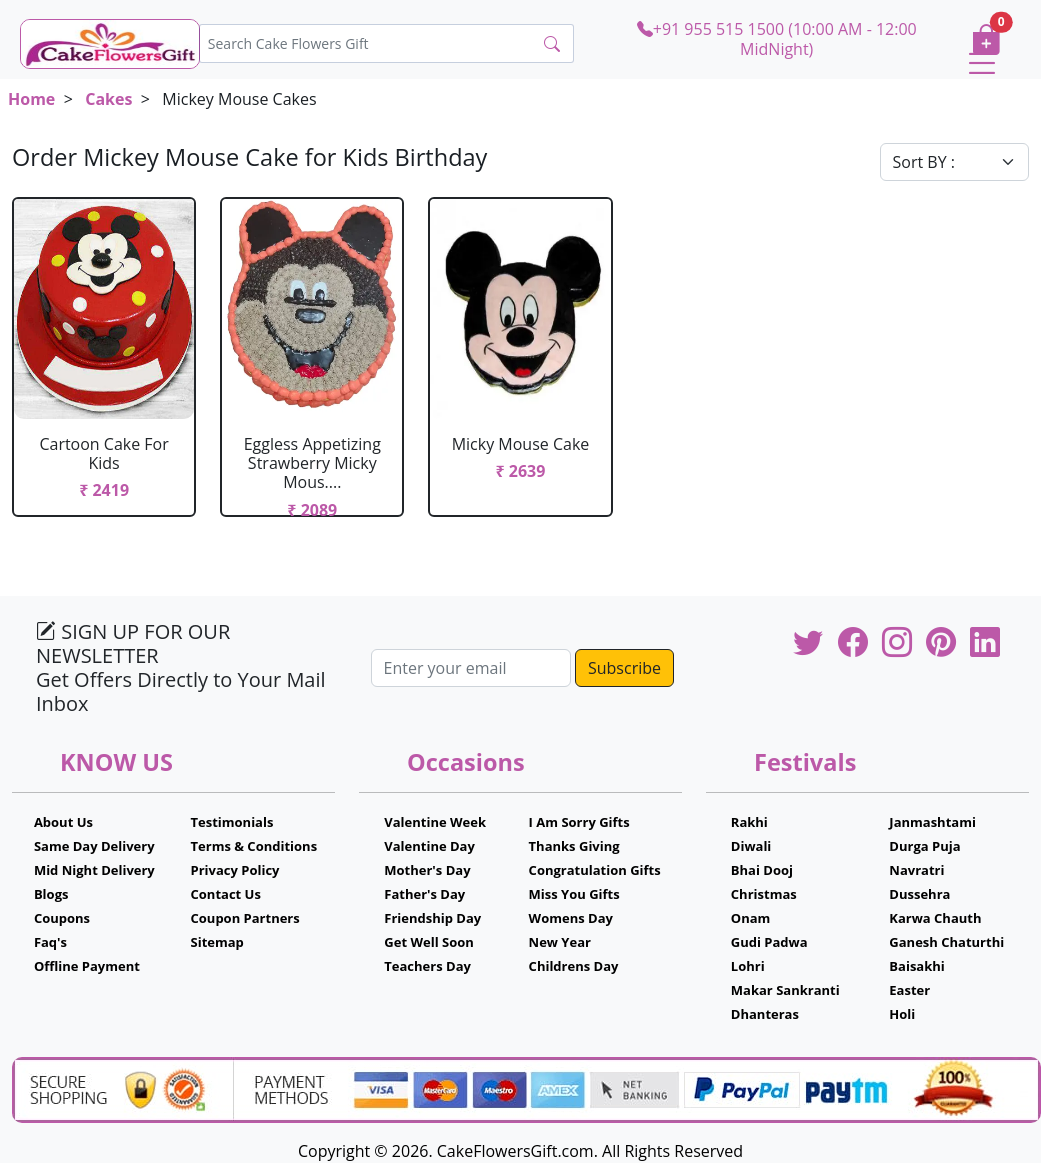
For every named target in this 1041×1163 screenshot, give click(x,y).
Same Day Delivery (94, 846)
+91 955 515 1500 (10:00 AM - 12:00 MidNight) (777, 38)
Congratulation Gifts (595, 870)
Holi (902, 1014)
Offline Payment (87, 966)
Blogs (51, 894)
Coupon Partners (245, 918)
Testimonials (232, 822)
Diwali (751, 846)
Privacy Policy (235, 870)
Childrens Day (574, 966)
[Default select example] (955, 162)
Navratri (916, 870)
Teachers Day (427, 966)
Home (31, 99)
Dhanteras (765, 1014)
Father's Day (424, 894)
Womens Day (571, 918)
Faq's (50, 942)
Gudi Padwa (769, 942)
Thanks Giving (574, 846)
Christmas (764, 894)
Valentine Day (429, 846)
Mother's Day (427, 870)
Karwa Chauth (935, 918)
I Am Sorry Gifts (579, 822)
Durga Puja (924, 846)
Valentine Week (435, 822)
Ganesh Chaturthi (946, 942)
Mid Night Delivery (94, 870)
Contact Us (226, 894)
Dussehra (919, 894)
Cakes (108, 99)
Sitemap (217, 942)
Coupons (62, 918)
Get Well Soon (428, 942)
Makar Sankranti (785, 990)
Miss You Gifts (574, 894)
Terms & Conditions (254, 846)
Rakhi (749, 822)
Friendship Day (432, 918)
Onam (751, 918)
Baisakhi (916, 966)
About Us (63, 822)
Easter (909, 990)
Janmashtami (932, 822)
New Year (560, 942)
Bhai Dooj (762, 870)
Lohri (748, 966)
